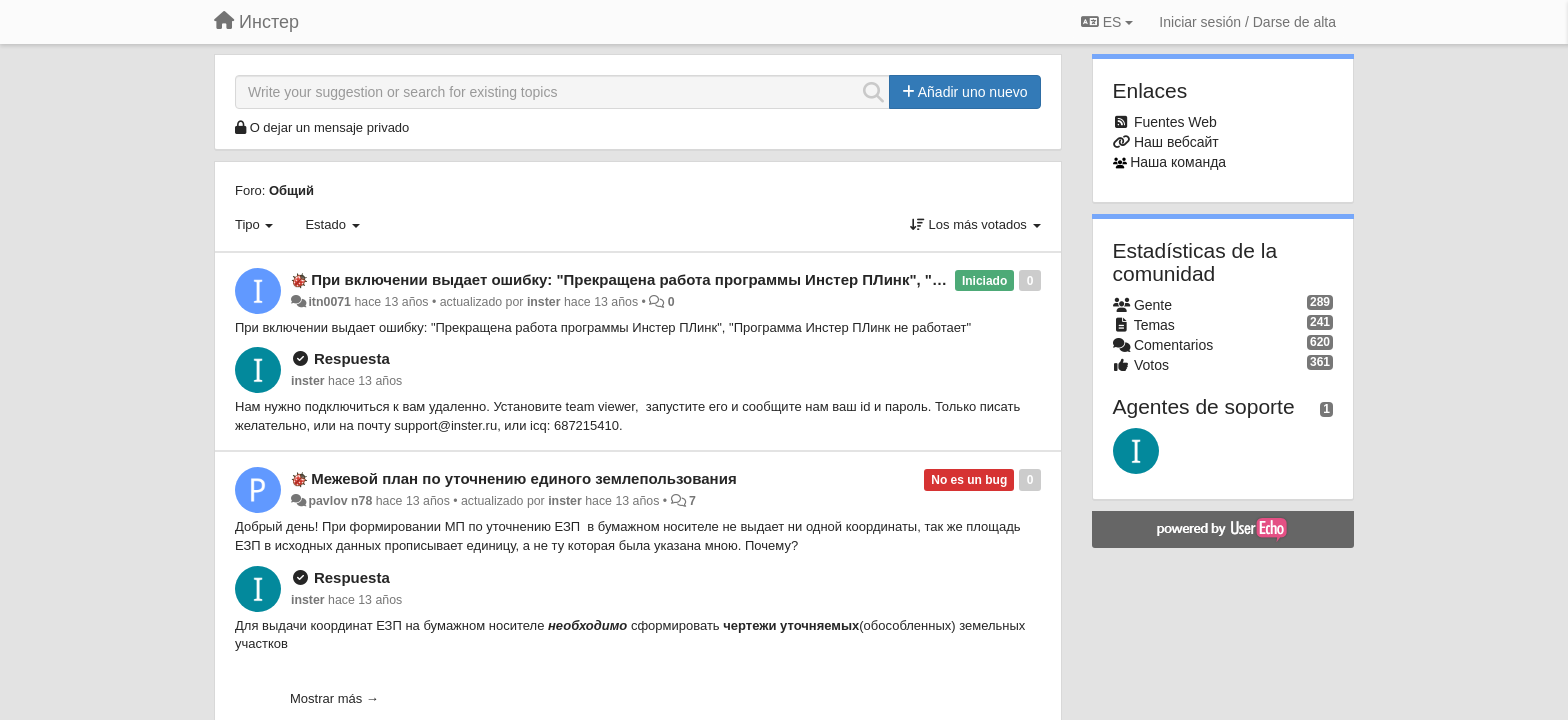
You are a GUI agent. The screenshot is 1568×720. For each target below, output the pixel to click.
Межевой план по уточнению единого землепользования (523, 478)
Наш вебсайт (1176, 142)
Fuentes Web (1175, 122)
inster (544, 302)
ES (1107, 22)
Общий (291, 190)
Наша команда (1178, 162)
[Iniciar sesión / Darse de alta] (1247, 22)
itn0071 (329, 302)
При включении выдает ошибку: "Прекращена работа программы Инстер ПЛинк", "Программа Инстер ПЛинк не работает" (767, 279)
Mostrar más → (334, 698)
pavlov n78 (340, 501)
